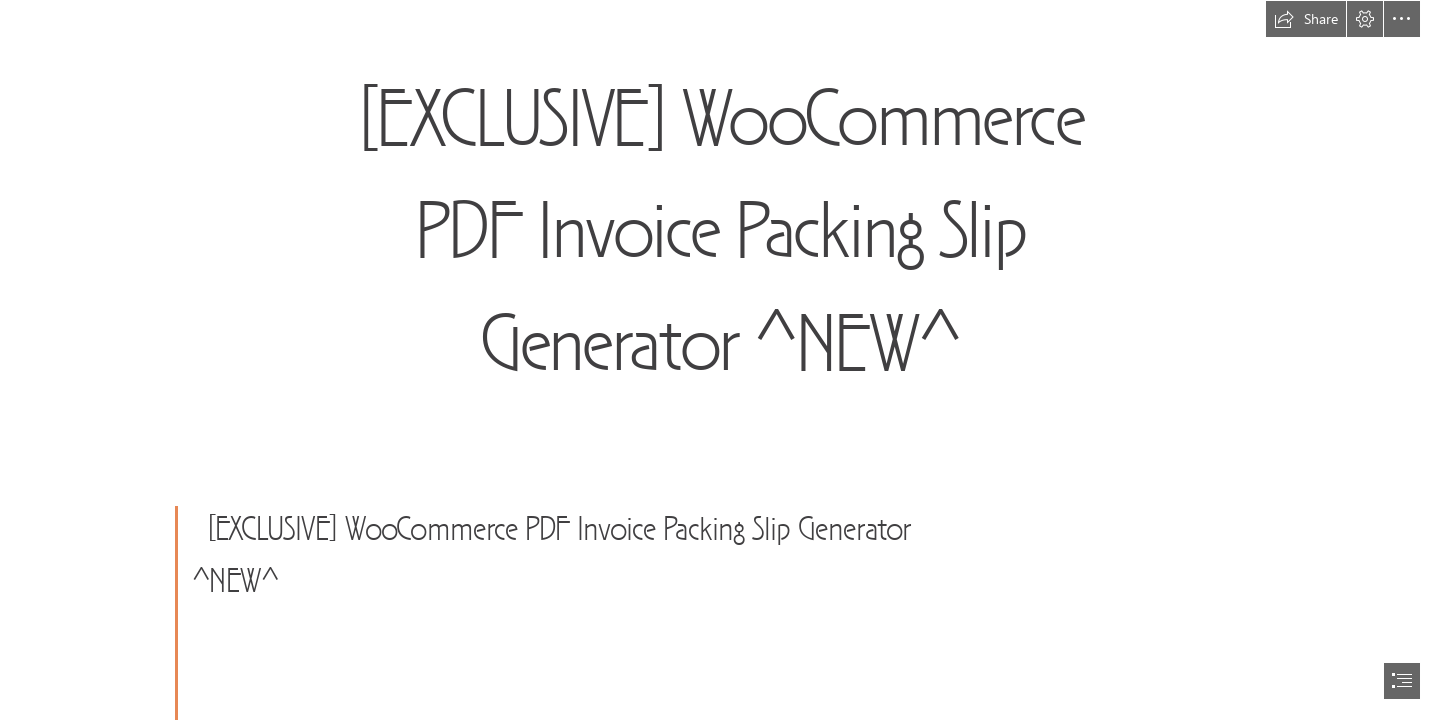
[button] (1306, 19)
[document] (720, 360)
